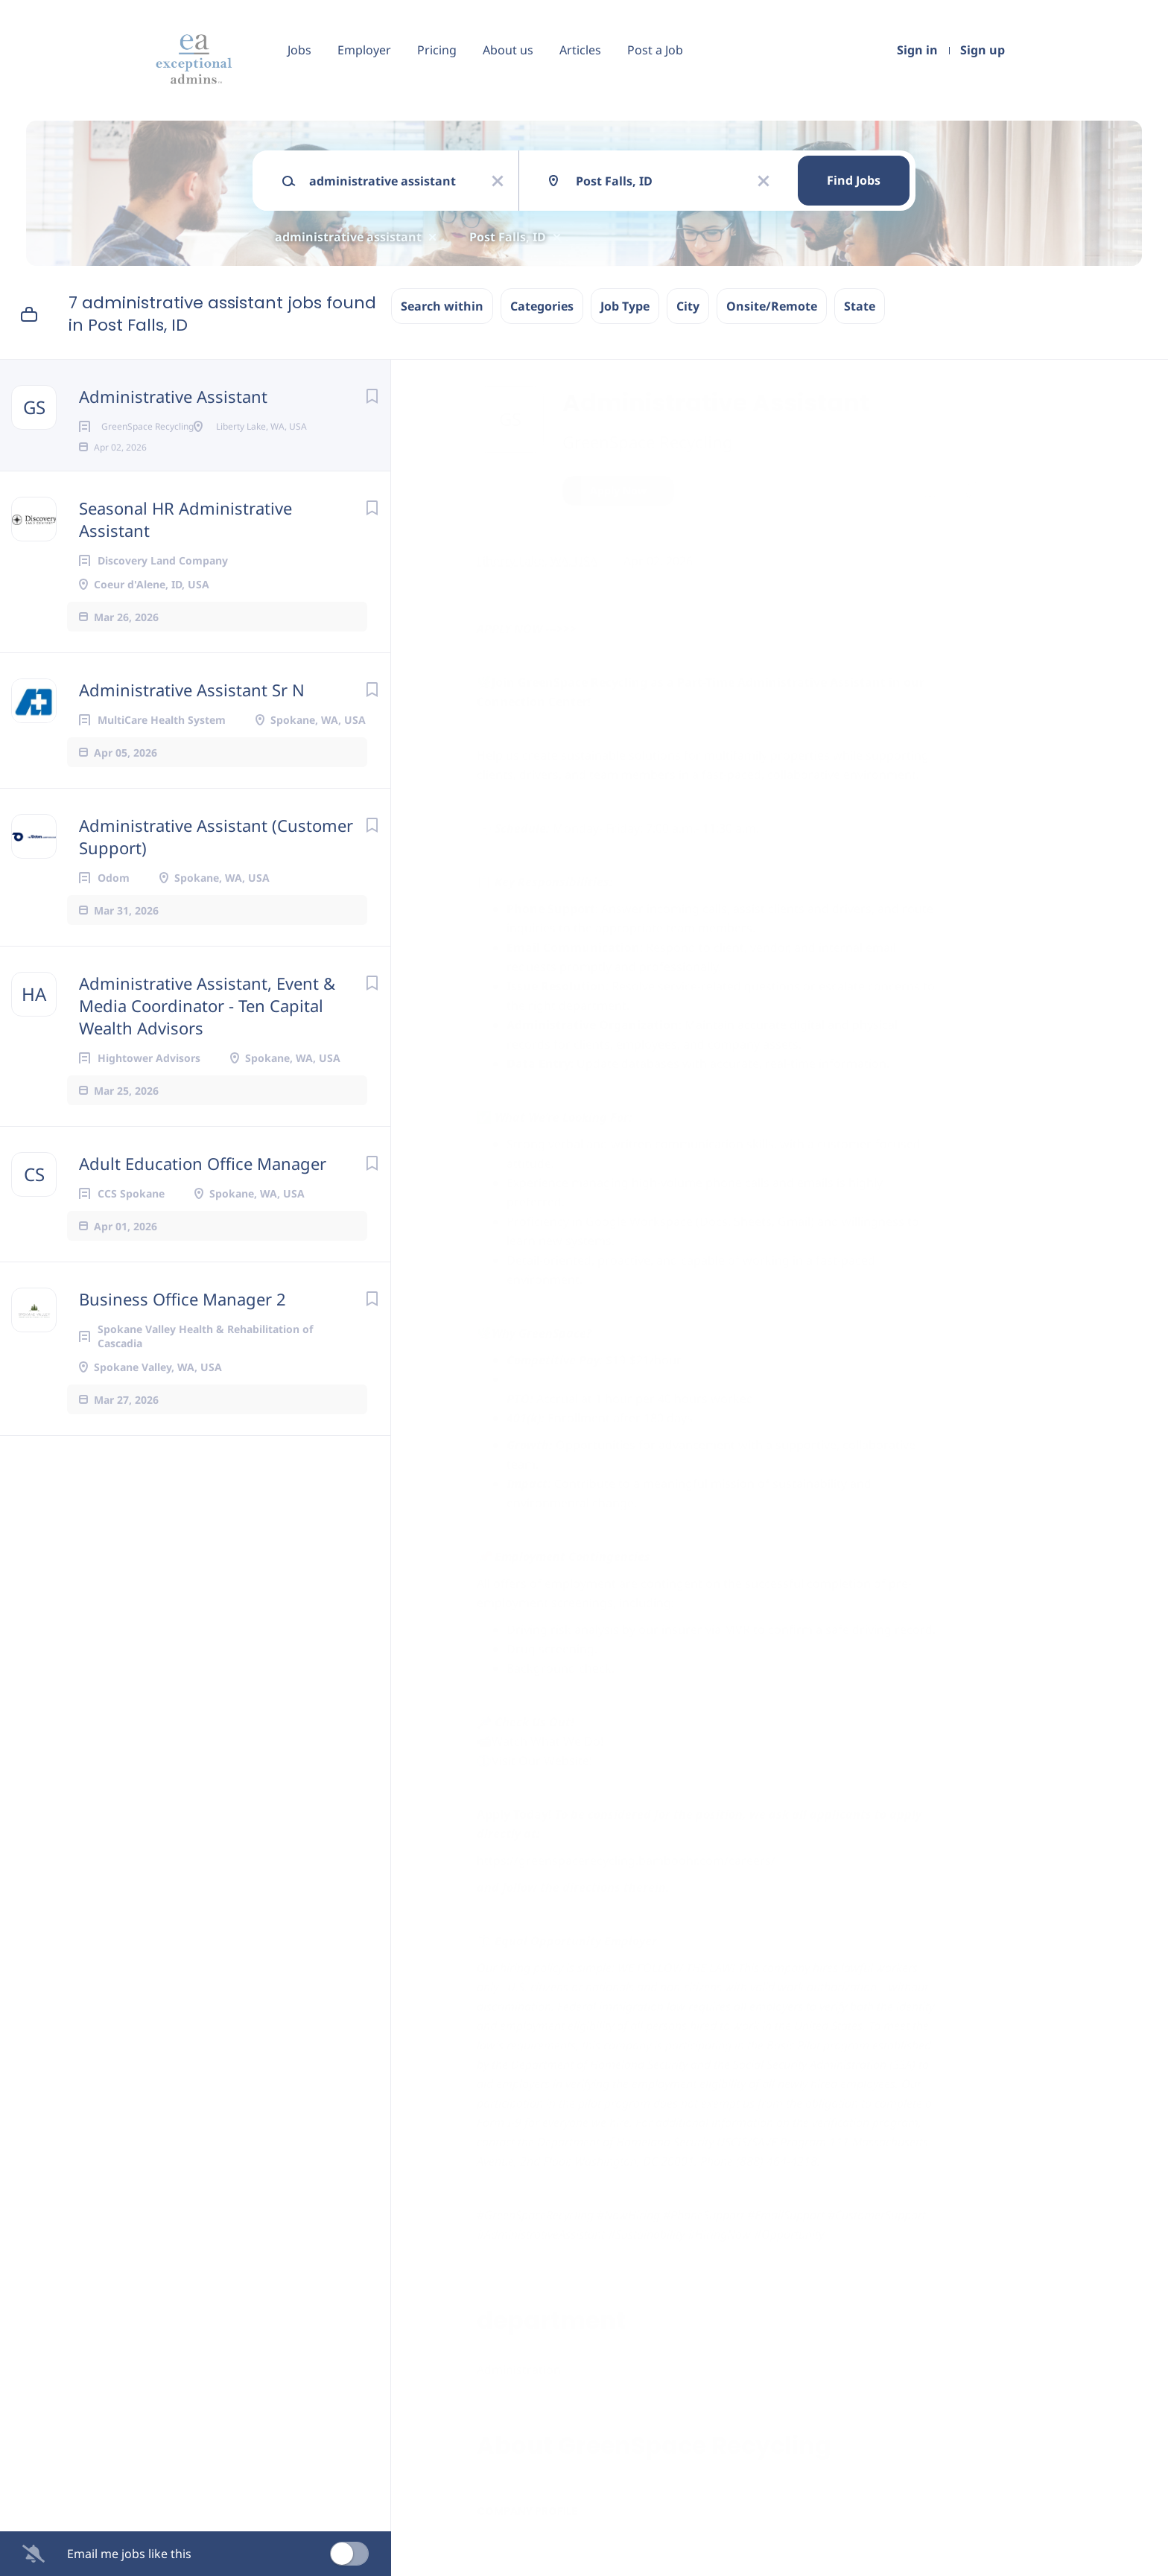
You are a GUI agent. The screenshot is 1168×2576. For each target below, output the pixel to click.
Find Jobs (853, 180)
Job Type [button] (625, 306)
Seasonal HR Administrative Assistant (185, 543)
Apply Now (618, 490)
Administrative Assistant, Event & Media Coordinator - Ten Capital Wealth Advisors (207, 1029)
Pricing (437, 49)
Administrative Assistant (173, 396)
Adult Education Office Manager (202, 1187)
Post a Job (655, 49)
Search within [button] (442, 306)
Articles (580, 49)
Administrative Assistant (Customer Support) (216, 860)
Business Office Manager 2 (182, 1322)
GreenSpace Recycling (647, 441)
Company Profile (527, 2511)
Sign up (982, 49)
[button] (966, 493)
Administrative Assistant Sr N (192, 713)
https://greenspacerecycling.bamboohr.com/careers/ (626, 1860)
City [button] (687, 306)
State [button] (859, 306)
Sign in (917, 49)
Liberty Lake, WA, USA (537, 561)
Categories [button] (542, 306)
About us (508, 49)
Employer (364, 49)
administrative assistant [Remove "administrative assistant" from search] (348, 237)
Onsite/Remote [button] (771, 306)
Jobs (299, 49)
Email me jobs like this (129, 2553)
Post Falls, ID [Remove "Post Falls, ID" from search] (507, 237)
